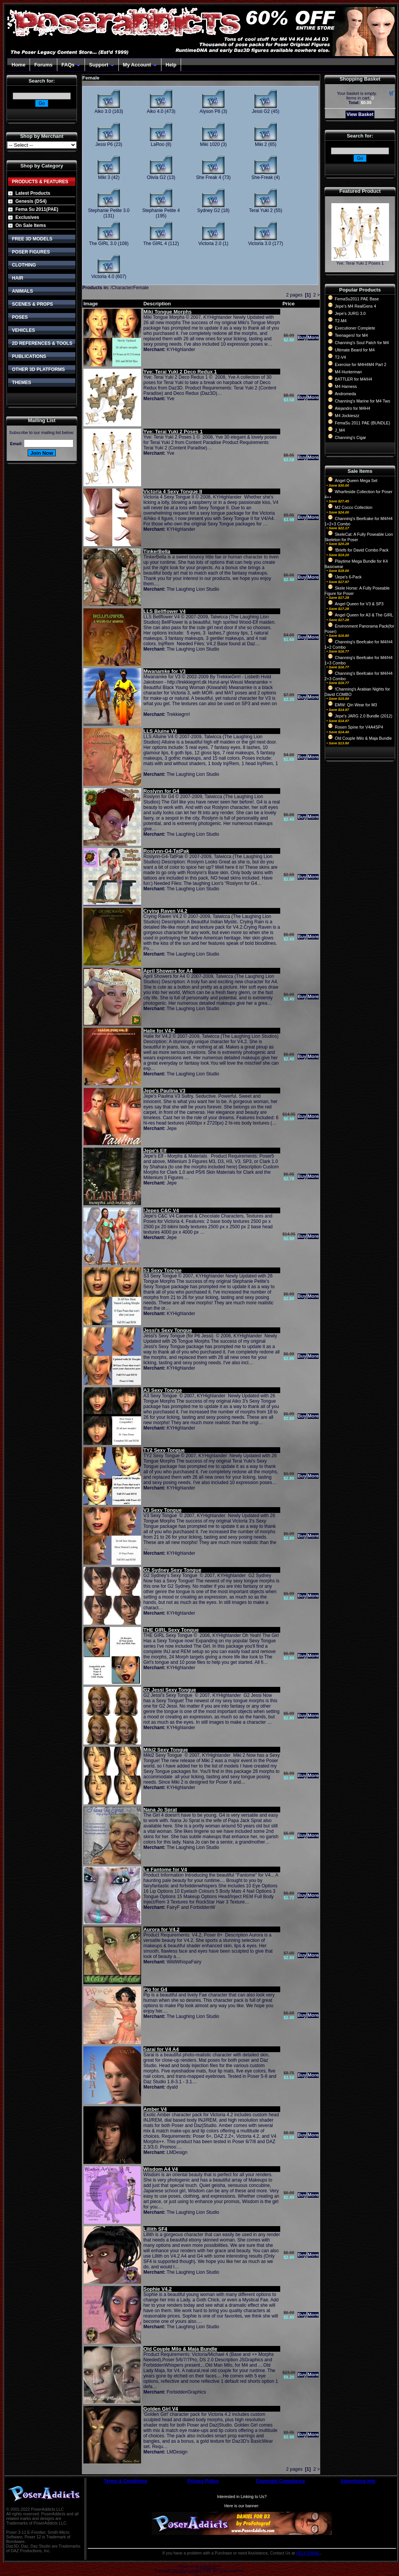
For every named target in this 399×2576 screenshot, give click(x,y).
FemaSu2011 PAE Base (357, 299)
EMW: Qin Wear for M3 (356, 704)
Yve (170, 398)
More (313, 337)
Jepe (172, 1128)
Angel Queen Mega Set (356, 480)
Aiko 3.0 (103, 111)
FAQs (71, 65)
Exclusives (27, 217)
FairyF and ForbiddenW (191, 1907)
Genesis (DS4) (31, 201)
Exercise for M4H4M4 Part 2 (360, 364)
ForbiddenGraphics (186, 2392)
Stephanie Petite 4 (161, 210)
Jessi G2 (261, 111)
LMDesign (177, 2152)
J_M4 (340, 430)
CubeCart (208, 2566)
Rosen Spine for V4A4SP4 (359, 727)
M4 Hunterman (348, 371)
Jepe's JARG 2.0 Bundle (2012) (363, 716)
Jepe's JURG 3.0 (350, 313)
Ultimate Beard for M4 (355, 350)
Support (101, 65)
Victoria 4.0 (102, 276)
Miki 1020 (209, 144)
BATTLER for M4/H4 (353, 379)
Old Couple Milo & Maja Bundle (363, 738)
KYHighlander (181, 349)
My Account (140, 65)
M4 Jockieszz (347, 415)
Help (171, 65)
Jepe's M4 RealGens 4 (355, 306)
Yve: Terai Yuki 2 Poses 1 (360, 263)
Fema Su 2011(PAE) (36, 209)
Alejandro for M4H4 (352, 408)
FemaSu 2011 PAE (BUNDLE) (362, 423)
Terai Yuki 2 (261, 210)
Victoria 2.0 (209, 243)
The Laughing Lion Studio (192, 589)
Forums (43, 65)
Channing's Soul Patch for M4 (362, 342)
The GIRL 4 (155, 243)
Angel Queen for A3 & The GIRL (364, 615)
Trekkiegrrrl (178, 714)
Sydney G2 (208, 210)
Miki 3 (104, 177)
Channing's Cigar (350, 437)
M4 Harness (346, 386)
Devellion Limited (186, 2571)
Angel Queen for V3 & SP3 (359, 603)
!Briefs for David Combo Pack (362, 550)
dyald (172, 2087)
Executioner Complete (355, 328)
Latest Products (32, 193)
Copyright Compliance (280, 2481)
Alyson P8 (210, 111)
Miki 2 (261, 144)
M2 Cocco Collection (353, 507)
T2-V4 (340, 357)
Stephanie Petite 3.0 (109, 210)
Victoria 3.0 (259, 243)
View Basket (360, 114)
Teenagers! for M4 (351, 335)
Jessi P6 (104, 144)
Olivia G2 (156, 177)
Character (122, 287)
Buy (302, 337)
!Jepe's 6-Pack (348, 577)
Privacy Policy (203, 2481)
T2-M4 (341, 320)
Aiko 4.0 (155, 111)
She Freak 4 (208, 177)
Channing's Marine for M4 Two (362, 401)
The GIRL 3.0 (103, 243)
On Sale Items (30, 225)
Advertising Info (358, 2481)
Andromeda (345, 393)
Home (18, 65)
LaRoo (157, 144)
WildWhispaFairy (184, 1962)
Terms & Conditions (125, 2481)
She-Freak (262, 177)
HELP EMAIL (308, 2553)
